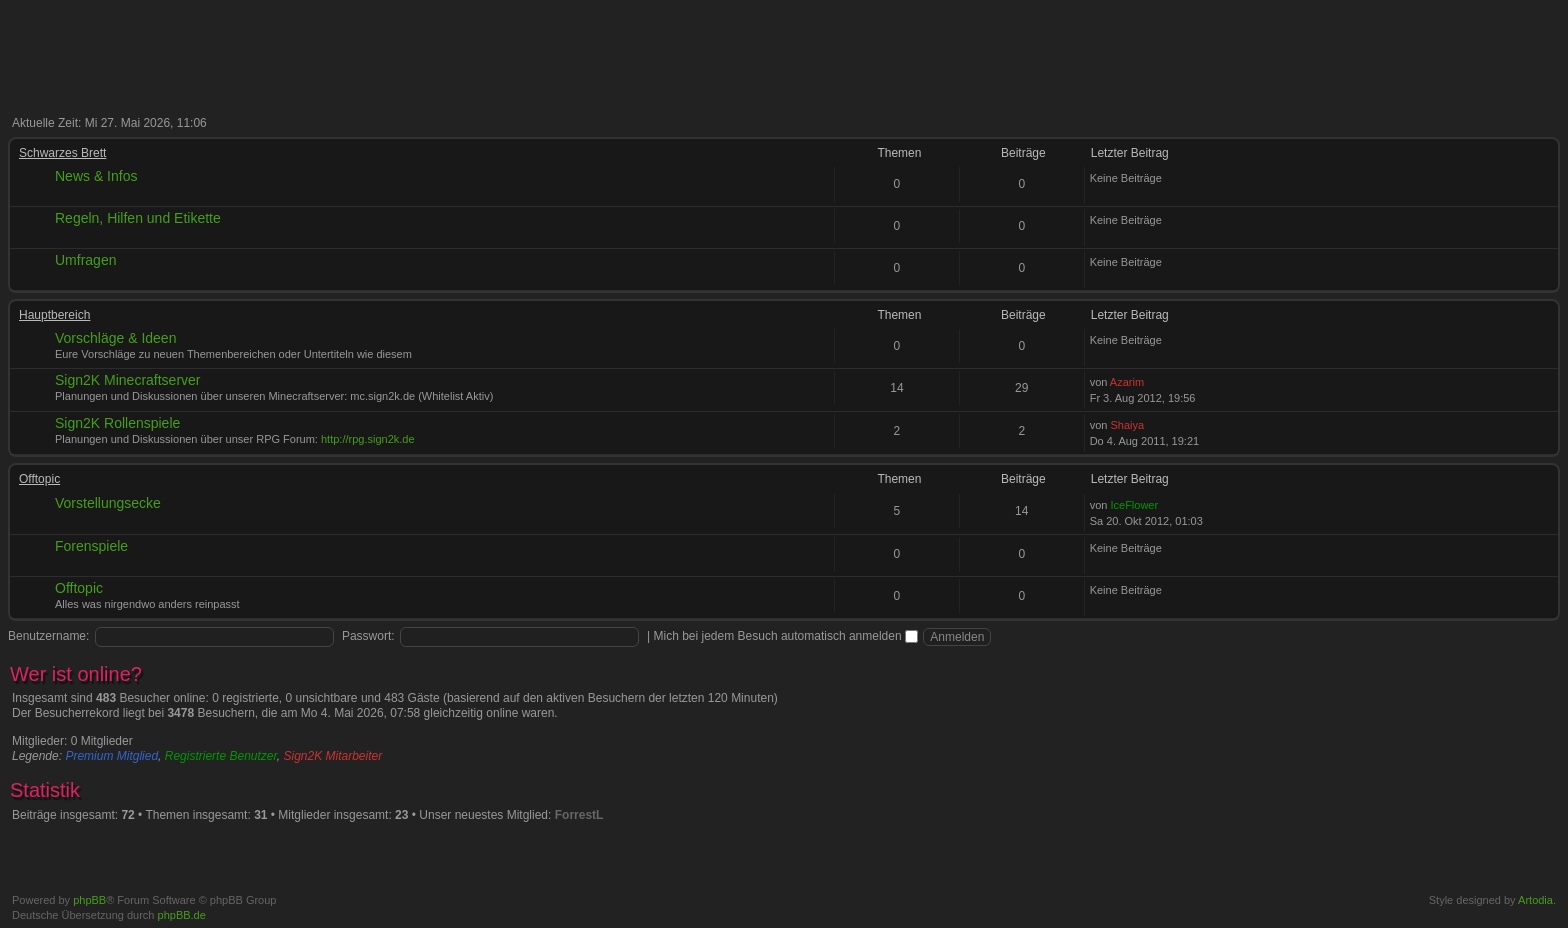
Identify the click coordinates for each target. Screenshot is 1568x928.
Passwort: (368, 636)
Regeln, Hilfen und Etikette (138, 218)
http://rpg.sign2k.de (368, 439)
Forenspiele (91, 546)
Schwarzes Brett (62, 153)
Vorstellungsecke (108, 503)
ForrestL (579, 815)
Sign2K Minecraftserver (128, 380)
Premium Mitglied (111, 756)
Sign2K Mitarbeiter (333, 756)
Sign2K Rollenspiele (117, 423)
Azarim (1127, 382)
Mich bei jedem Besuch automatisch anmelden (786, 636)
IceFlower (1134, 505)
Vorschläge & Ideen (115, 338)
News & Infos (96, 176)
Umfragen (85, 260)
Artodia (1535, 900)
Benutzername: (48, 636)
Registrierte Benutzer (221, 756)
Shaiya (1127, 425)
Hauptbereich (54, 315)
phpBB (89, 900)
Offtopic (39, 479)
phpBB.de (182, 915)
